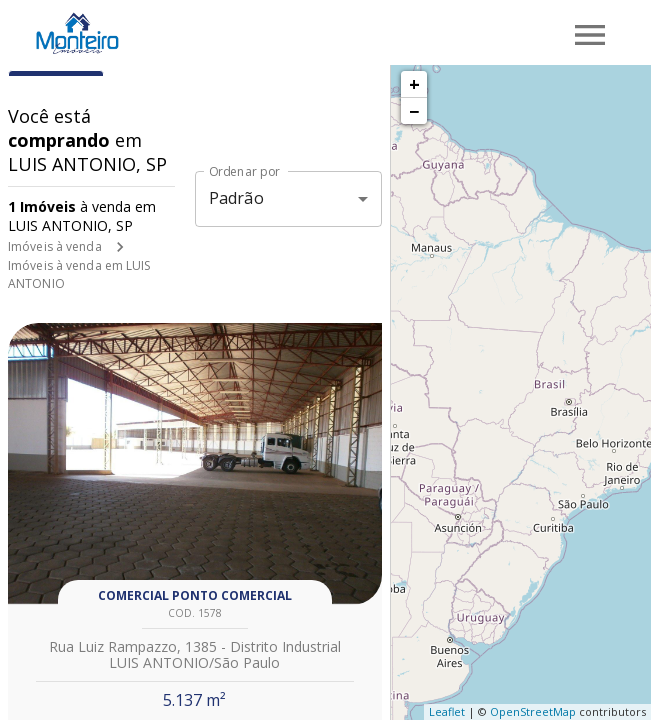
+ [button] (414, 84)
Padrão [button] (236, 198)
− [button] (414, 111)
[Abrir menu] (590, 35)
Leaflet (447, 711)
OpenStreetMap (533, 711)
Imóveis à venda (55, 246)
